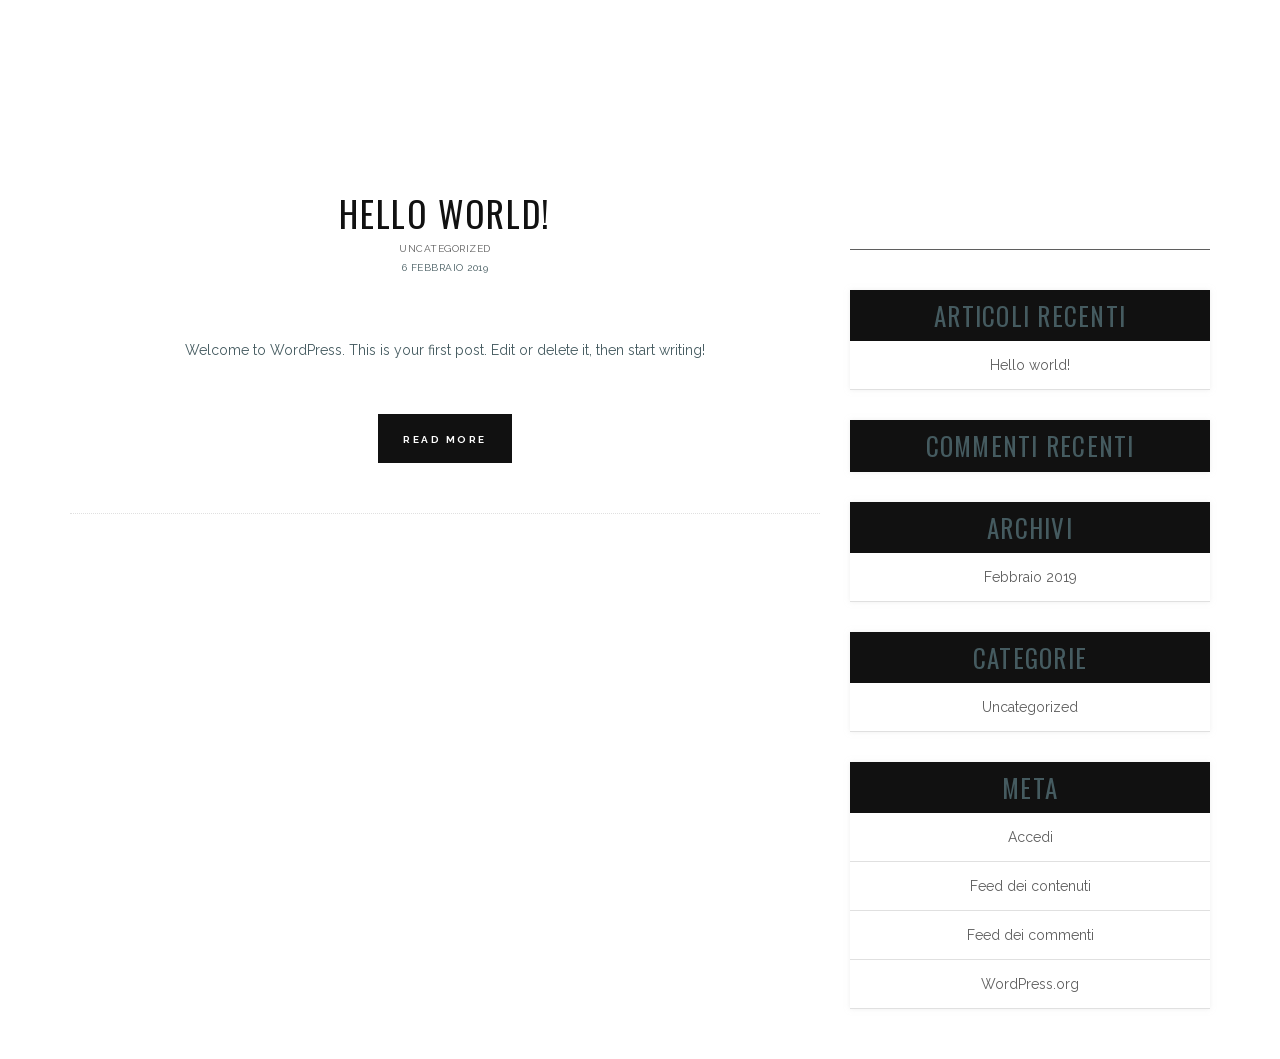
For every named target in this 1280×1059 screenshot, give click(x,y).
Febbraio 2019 (1030, 577)
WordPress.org (1030, 984)
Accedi (1030, 837)
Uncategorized (445, 248)
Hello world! (445, 213)
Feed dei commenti (1030, 935)
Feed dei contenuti (1030, 886)
